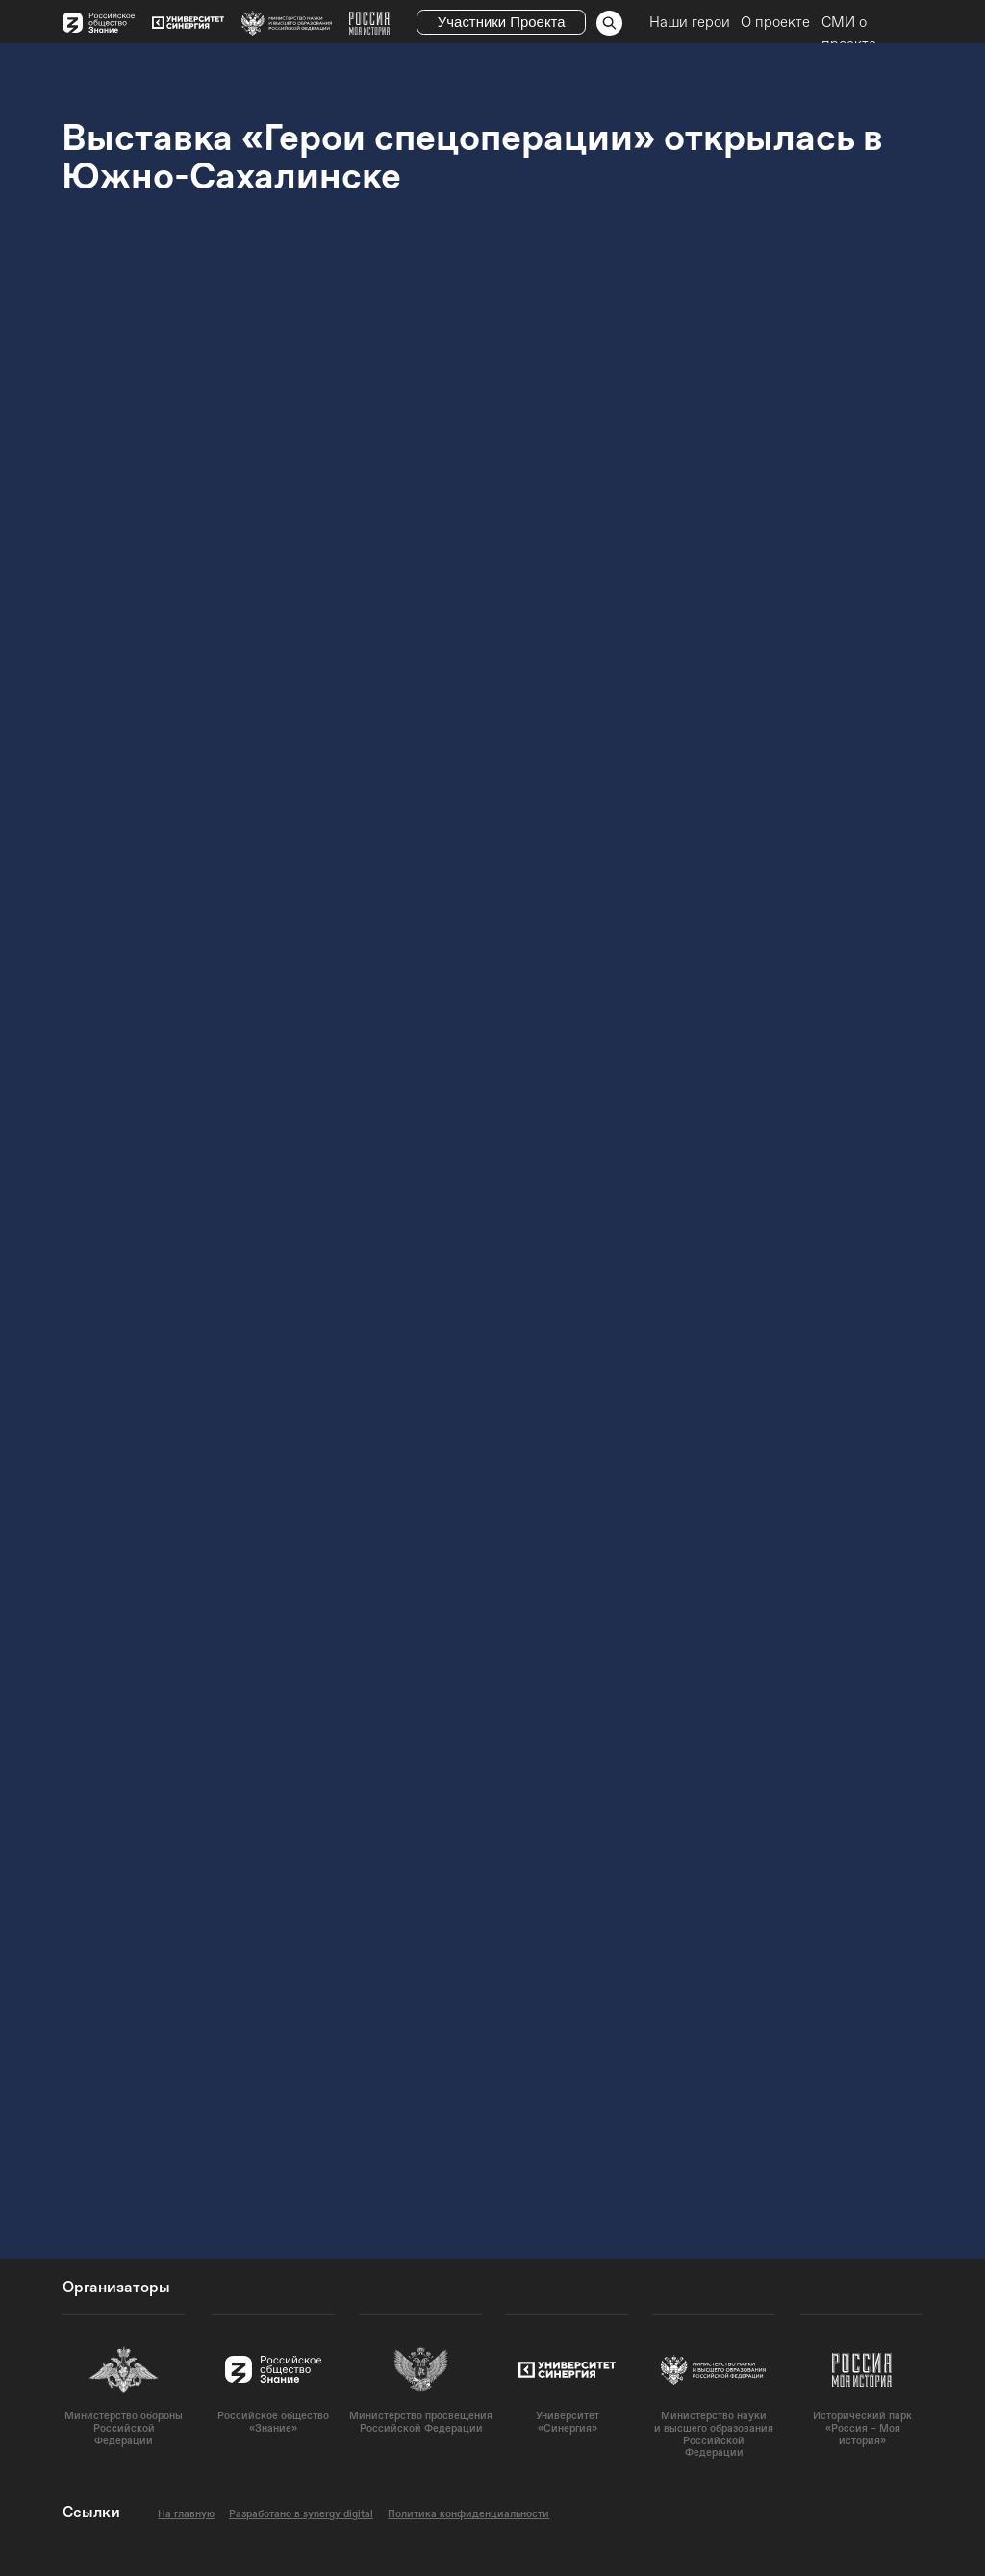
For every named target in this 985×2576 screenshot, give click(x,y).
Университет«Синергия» (567, 2422)
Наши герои (689, 22)
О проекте (775, 22)
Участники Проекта (502, 21)
